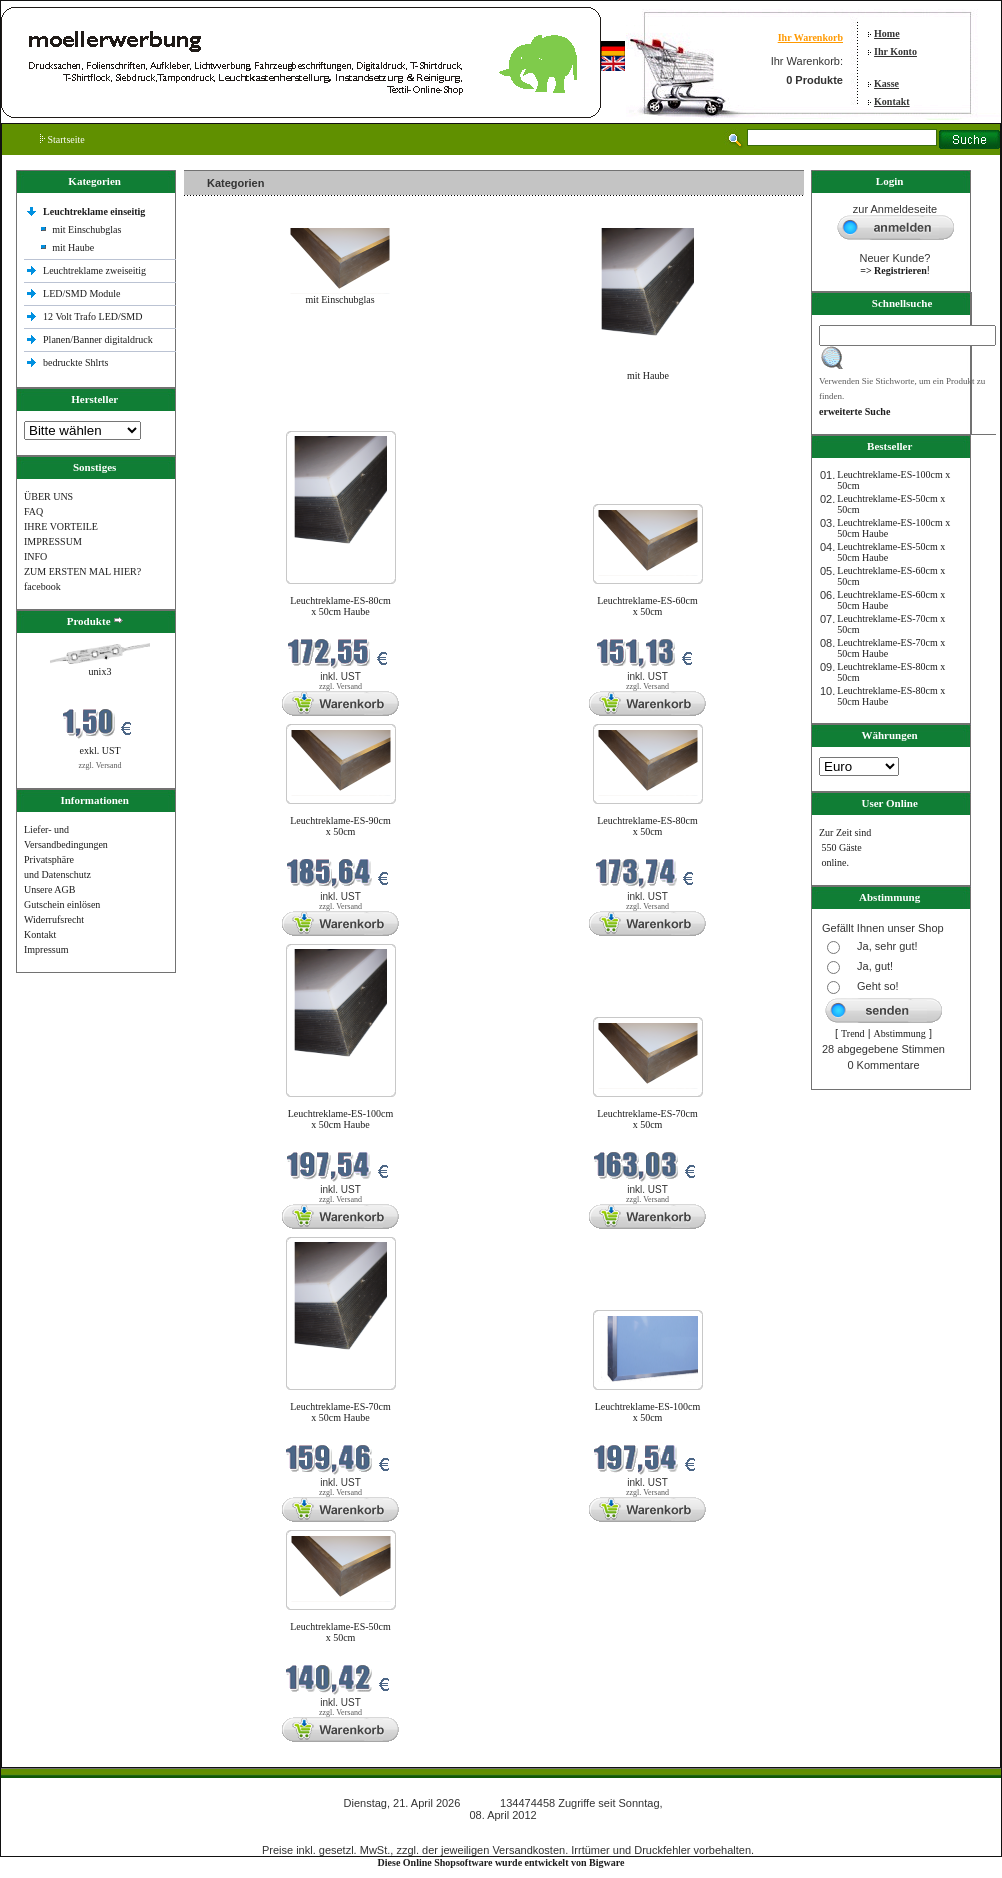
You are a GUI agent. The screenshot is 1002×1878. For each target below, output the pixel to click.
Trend (853, 1033)
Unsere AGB (49, 889)
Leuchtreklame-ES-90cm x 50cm (340, 826)
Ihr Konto (895, 51)
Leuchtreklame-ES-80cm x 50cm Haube (340, 606)
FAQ (33, 511)
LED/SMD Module (82, 293)
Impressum (46, 949)
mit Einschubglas (86, 229)
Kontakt (892, 101)
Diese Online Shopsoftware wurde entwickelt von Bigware (501, 1862)
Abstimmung (900, 1033)
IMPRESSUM (53, 541)
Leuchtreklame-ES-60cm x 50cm (647, 606)
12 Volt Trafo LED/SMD (92, 316)
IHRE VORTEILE (61, 526)
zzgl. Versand (100, 765)
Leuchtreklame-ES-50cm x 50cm (340, 1632)
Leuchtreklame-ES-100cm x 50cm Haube (341, 1119)
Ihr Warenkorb (810, 37)
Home (887, 33)
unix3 (100, 671)
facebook (42, 586)
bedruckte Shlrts (75, 362)
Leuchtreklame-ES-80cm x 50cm (647, 826)
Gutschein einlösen (62, 904)
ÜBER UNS (48, 496)
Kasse (886, 83)
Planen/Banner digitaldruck (98, 339)
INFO (35, 556)
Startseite (62, 139)
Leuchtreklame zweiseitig (96, 270)
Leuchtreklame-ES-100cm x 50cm (648, 1412)
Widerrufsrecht (54, 919)
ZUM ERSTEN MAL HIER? (82, 571)
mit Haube (73, 247)
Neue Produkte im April (237, 418)
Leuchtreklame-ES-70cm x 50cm (647, 1119)
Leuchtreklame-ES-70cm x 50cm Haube (340, 1412)
